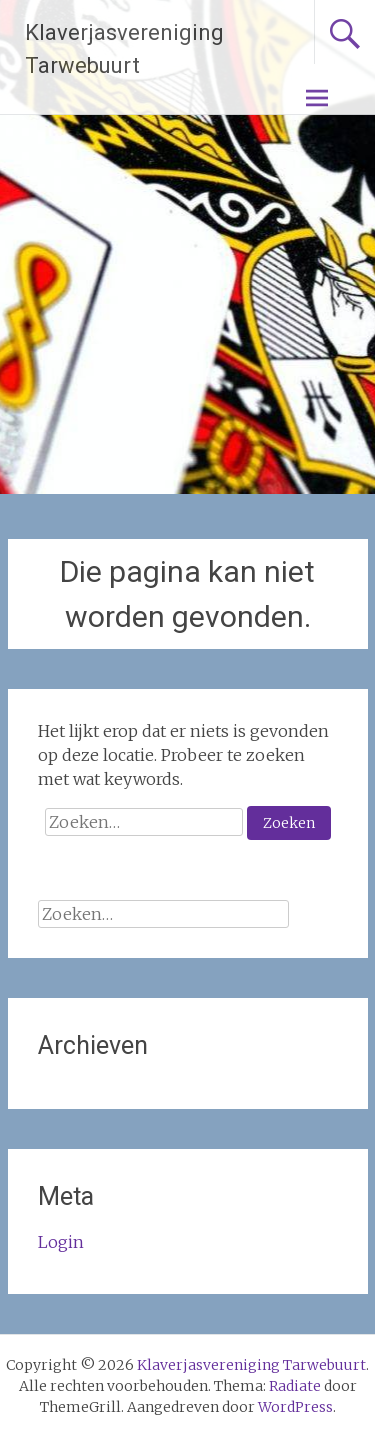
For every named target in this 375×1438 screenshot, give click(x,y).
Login (61, 1242)
